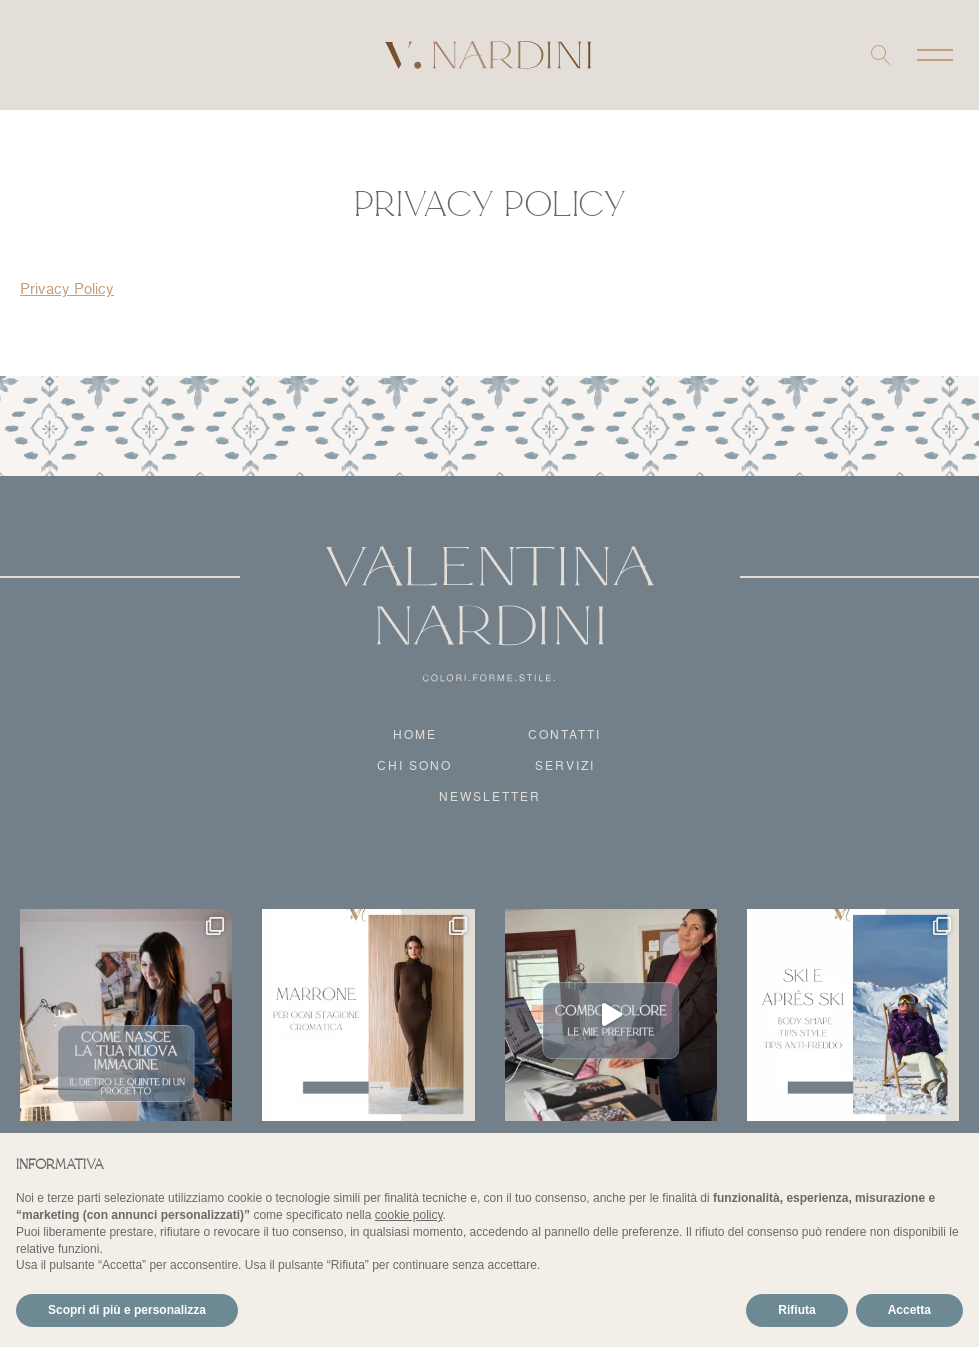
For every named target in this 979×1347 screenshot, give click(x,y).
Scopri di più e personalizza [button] (127, 1310)
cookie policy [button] (409, 1215)
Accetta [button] (909, 1310)
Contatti (564, 734)
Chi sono (414, 765)
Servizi (565, 765)
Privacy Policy (67, 288)
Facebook (59, 55)
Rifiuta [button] (796, 1310)
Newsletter (490, 796)
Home (415, 734)
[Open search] (881, 55)
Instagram (33, 55)
